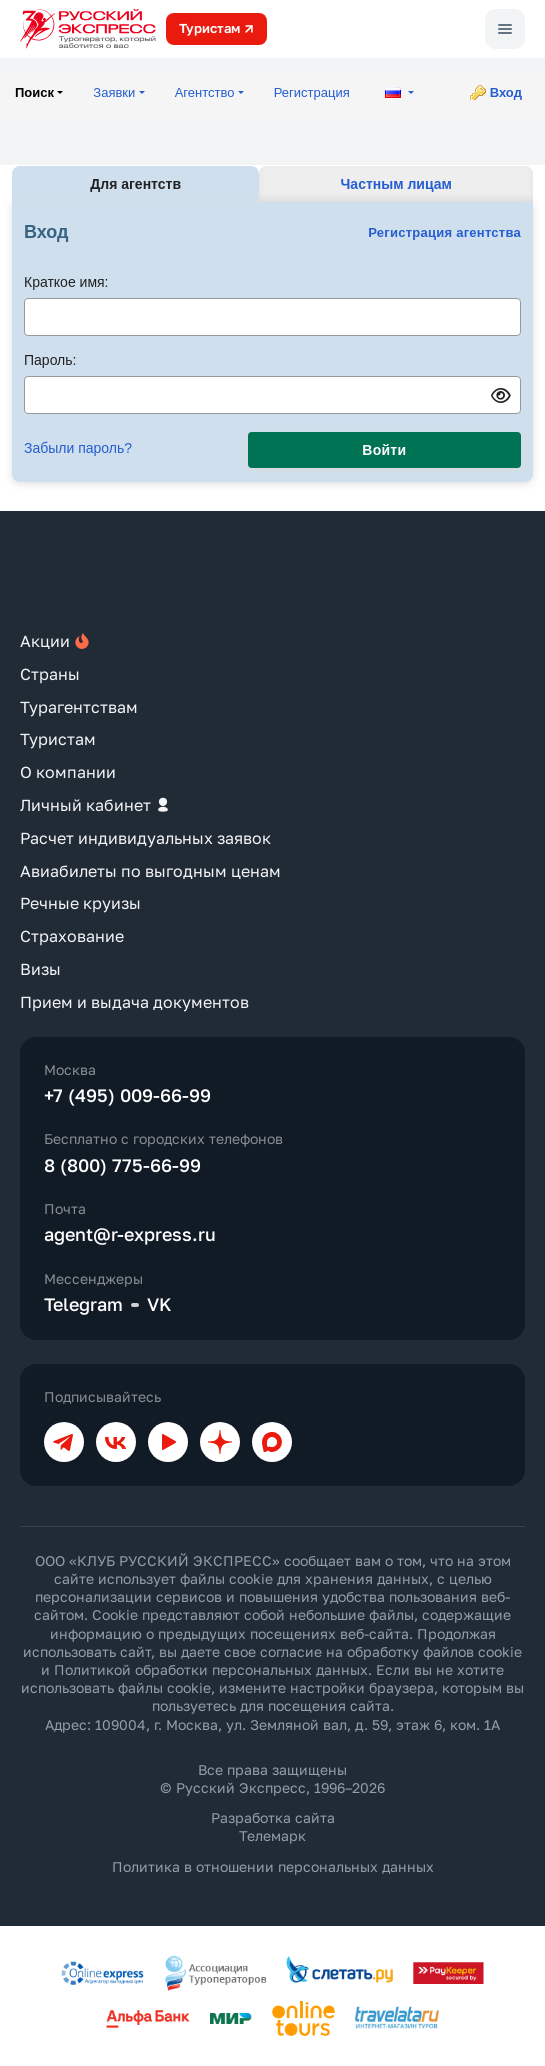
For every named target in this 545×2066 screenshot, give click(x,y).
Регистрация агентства (444, 232)
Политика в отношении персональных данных (273, 1866)
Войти (384, 450)
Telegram (83, 1304)
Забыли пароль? (78, 448)
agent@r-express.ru (130, 1234)
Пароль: (50, 360)
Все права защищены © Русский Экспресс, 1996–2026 (272, 1778)
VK (159, 1304)
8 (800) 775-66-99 (122, 1165)
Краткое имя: (66, 282)
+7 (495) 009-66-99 (127, 1095)
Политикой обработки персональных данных (211, 1669)
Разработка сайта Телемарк (273, 1826)
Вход (506, 92)
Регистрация (312, 92)
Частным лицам (396, 184)
